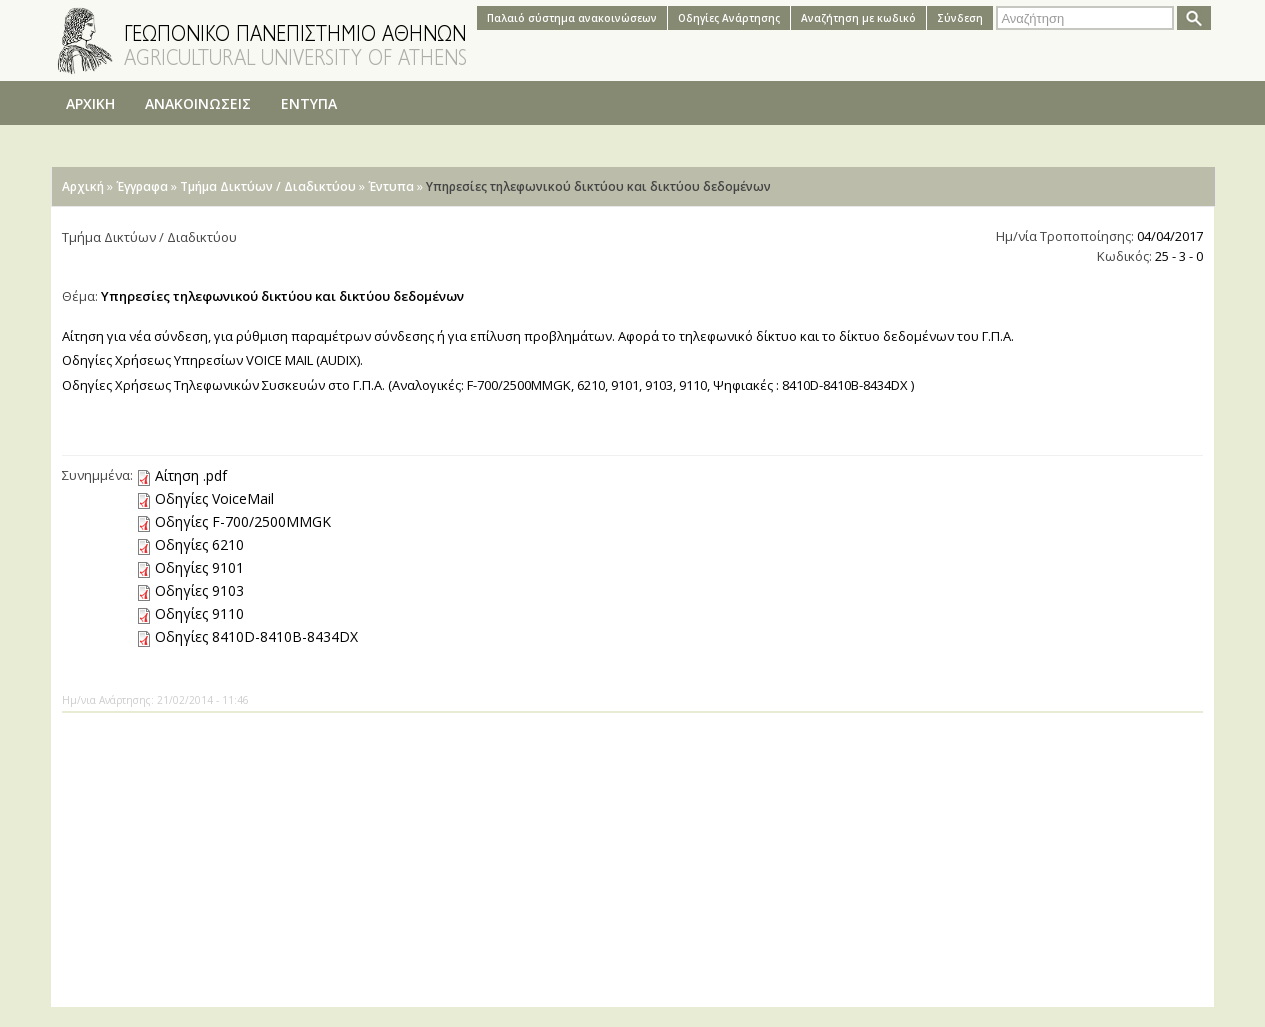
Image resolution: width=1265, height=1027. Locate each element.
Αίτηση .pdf (191, 475)
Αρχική (83, 186)
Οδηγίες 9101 (199, 567)
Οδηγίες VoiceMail (214, 498)
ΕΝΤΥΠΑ (309, 103)
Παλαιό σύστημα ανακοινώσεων (572, 18)
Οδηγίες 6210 (199, 544)
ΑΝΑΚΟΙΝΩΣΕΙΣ (198, 103)
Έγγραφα (142, 186)
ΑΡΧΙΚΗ (90, 103)
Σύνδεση (960, 18)
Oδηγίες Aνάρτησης (729, 18)
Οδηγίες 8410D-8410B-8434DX (256, 636)
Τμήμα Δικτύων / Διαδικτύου (268, 186)
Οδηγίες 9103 (199, 590)
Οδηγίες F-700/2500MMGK (243, 521)
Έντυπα (391, 186)
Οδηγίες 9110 (199, 613)
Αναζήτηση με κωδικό (858, 18)
